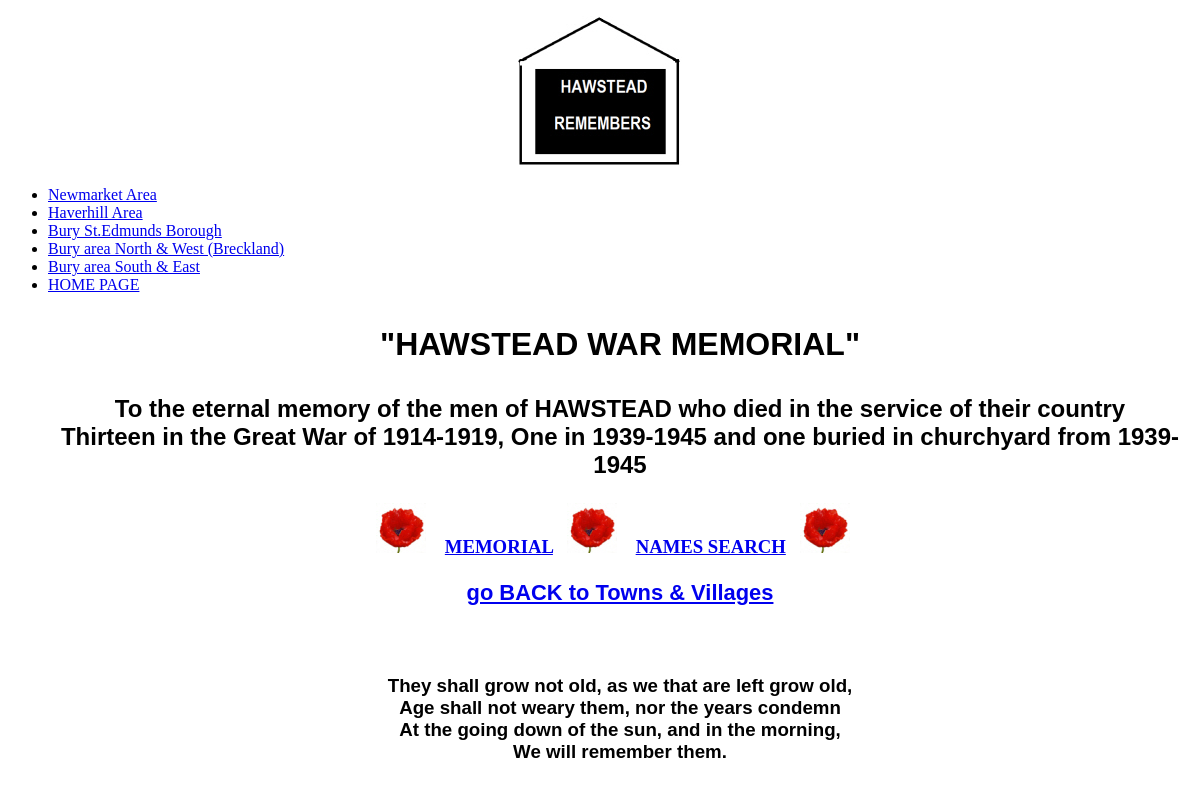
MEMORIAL (499, 546)
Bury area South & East (124, 266)
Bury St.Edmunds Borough (135, 230)
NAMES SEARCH (711, 546)
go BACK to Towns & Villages (620, 592)
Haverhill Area (95, 212)
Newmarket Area (102, 194)
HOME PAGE (93, 284)
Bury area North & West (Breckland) (166, 248)
